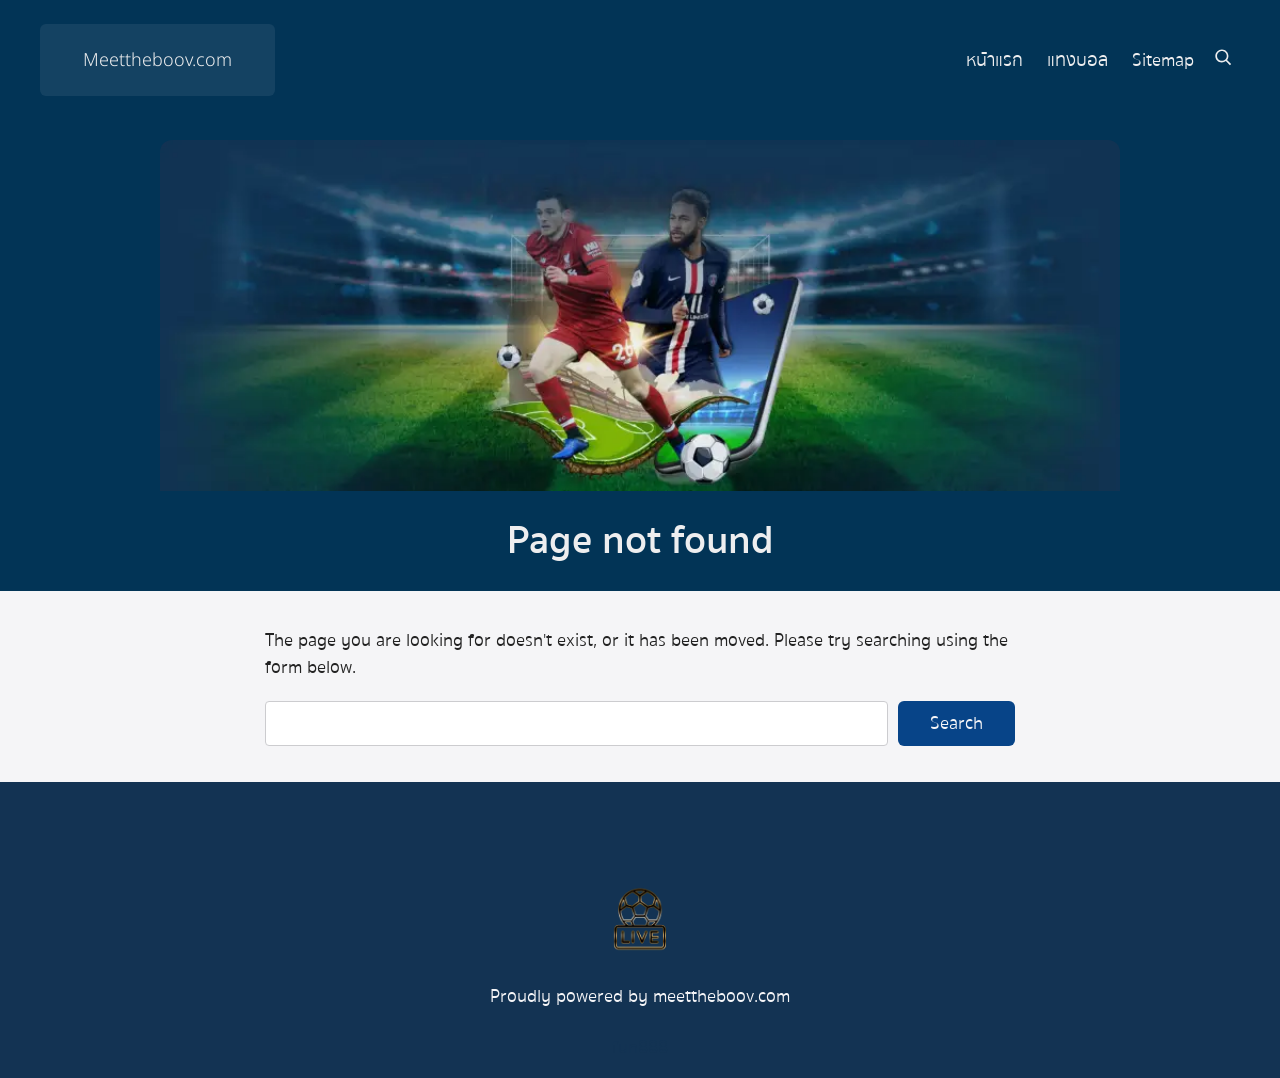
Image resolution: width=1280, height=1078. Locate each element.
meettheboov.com (721, 996)
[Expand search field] (1223, 60)
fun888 (640, 1047)
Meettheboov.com (157, 60)
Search (956, 723)
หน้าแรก (994, 60)
